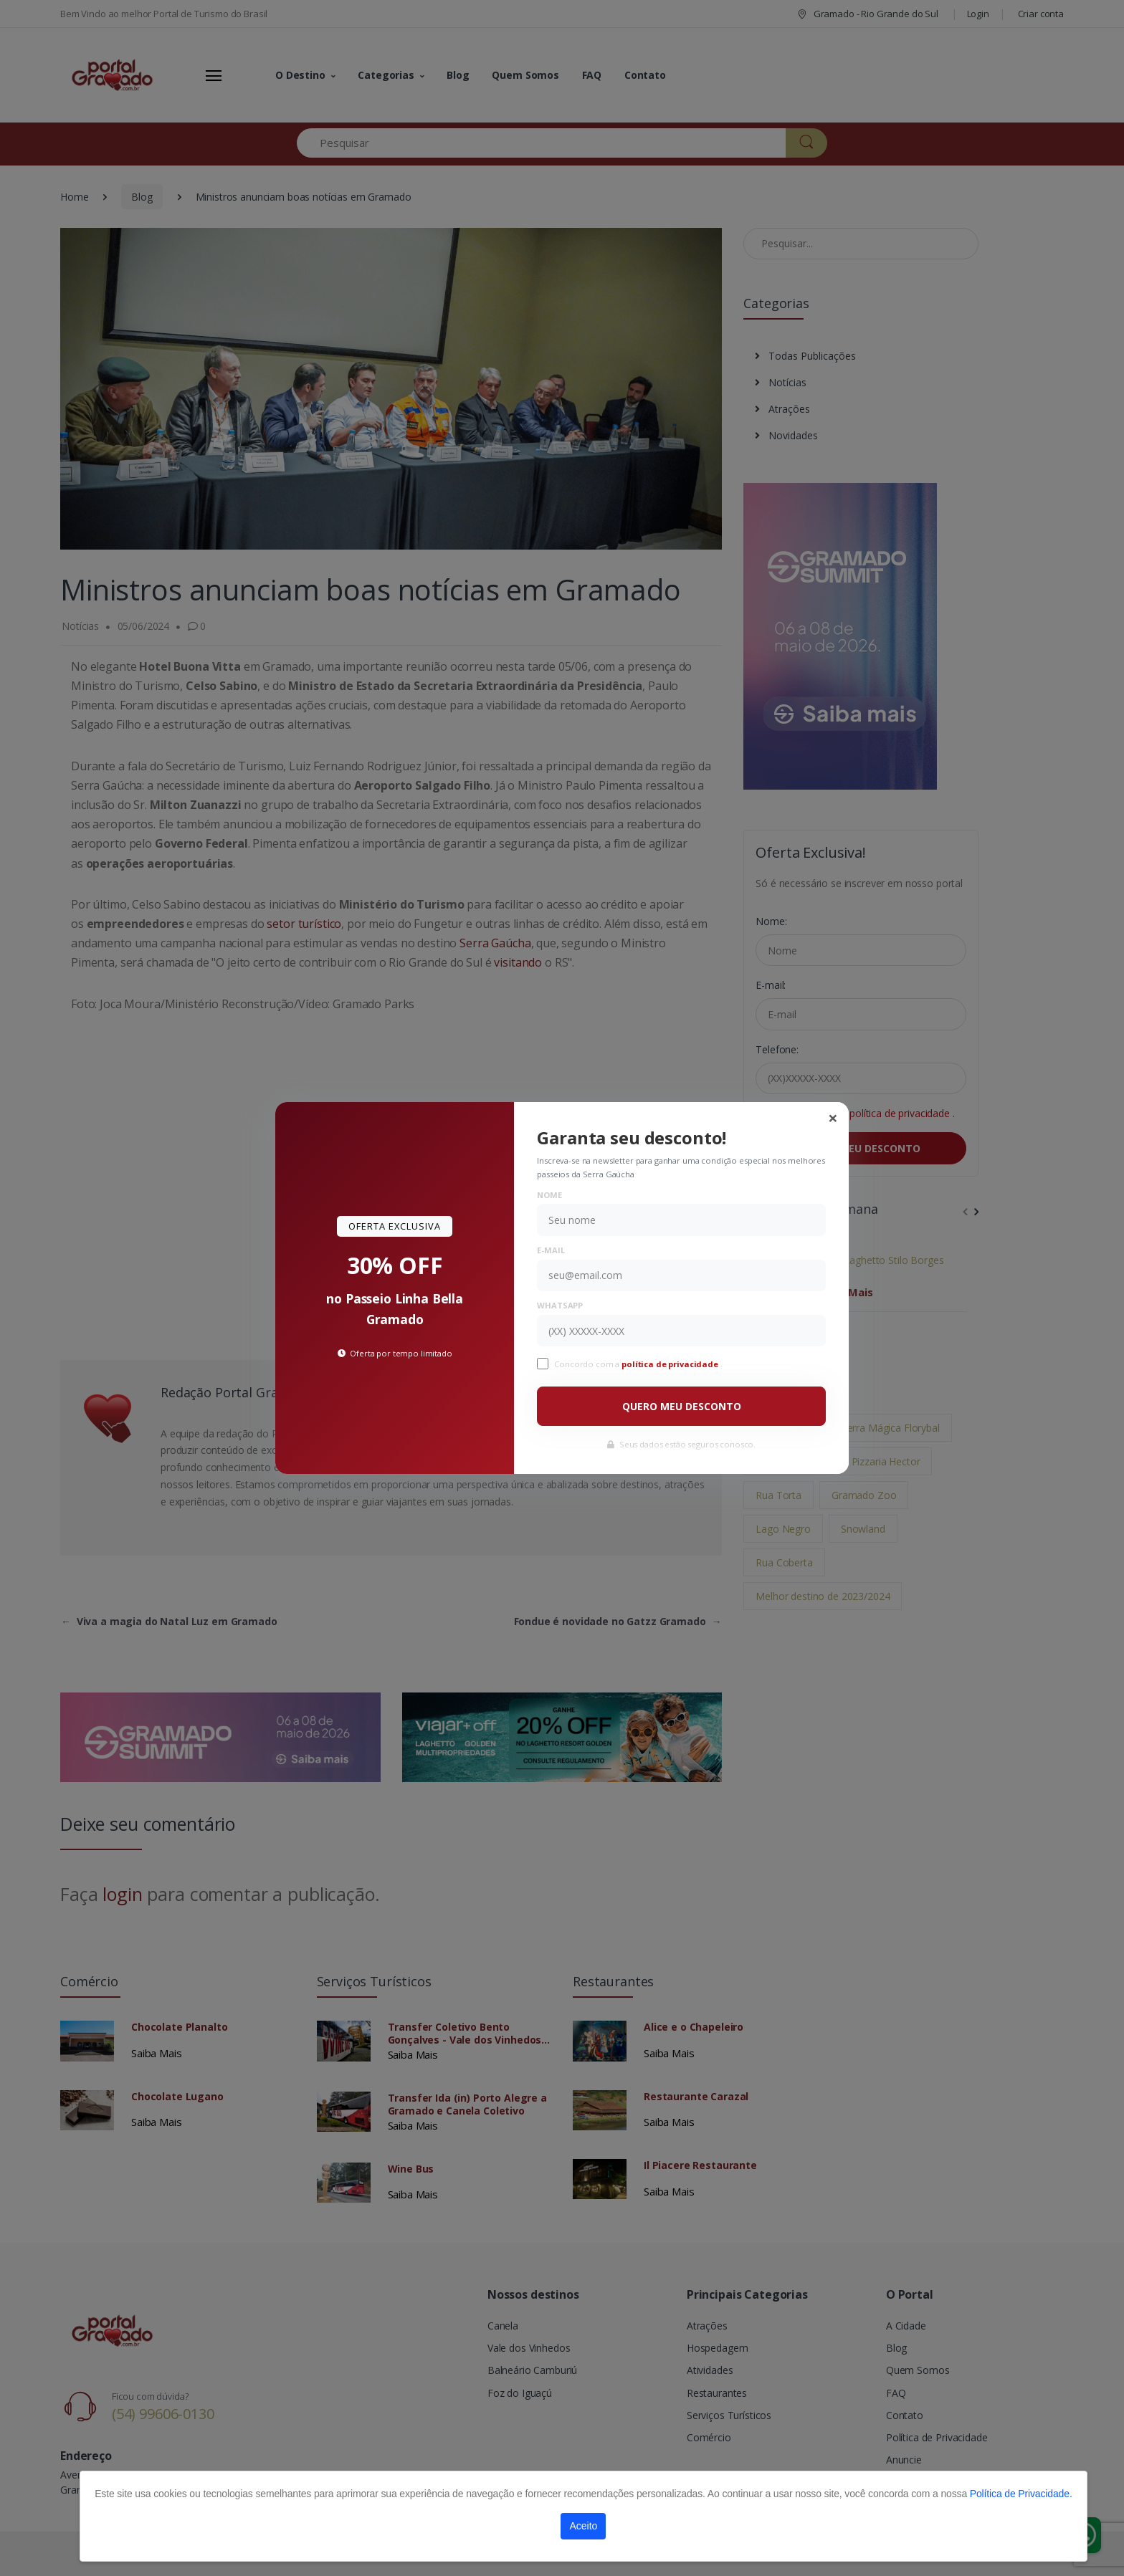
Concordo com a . (638, 1364)
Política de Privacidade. (1021, 2493)
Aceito (583, 2526)
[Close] (833, 1117)
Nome (549, 1194)
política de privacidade (670, 1364)
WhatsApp (560, 1305)
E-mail (550, 1250)
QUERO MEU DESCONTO (681, 1406)
